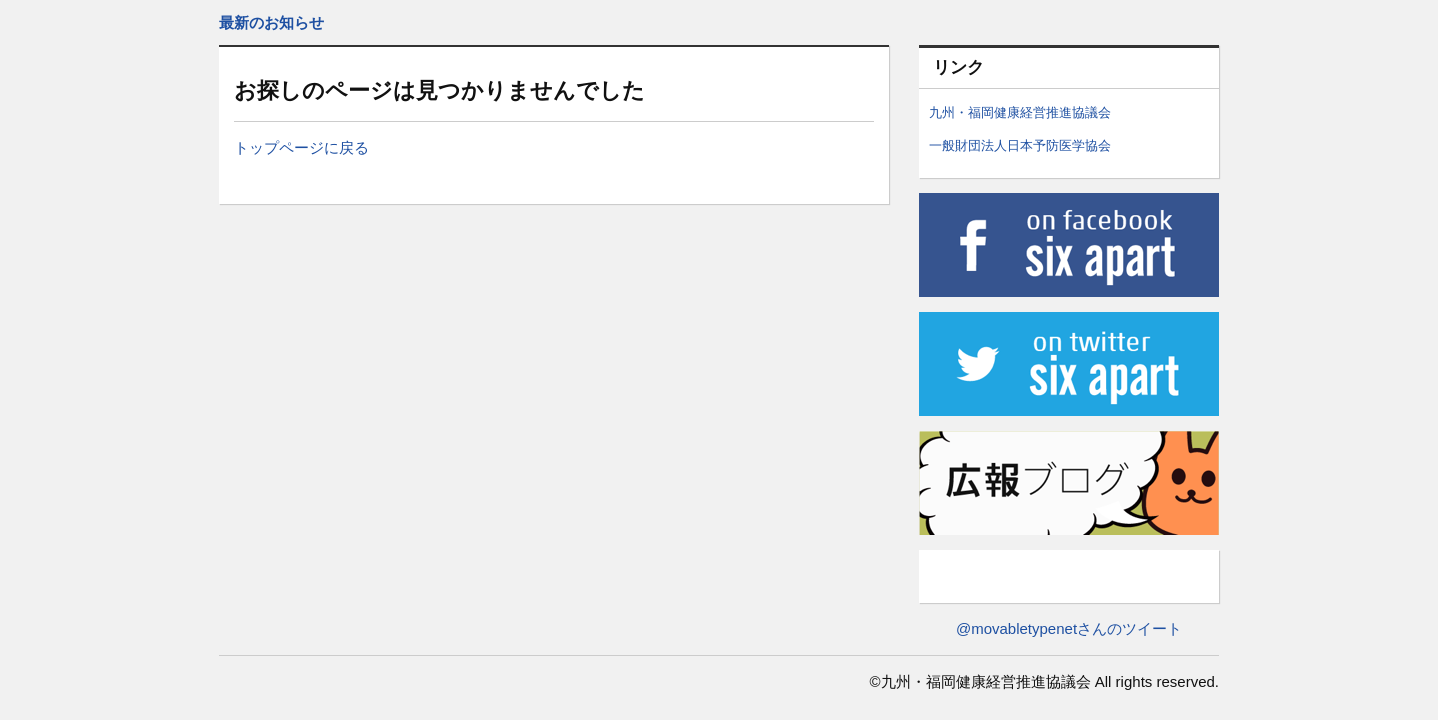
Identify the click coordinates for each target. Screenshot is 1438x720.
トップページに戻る (301, 147)
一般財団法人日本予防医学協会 (1020, 145)
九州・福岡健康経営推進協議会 (1020, 112)
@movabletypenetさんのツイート (1069, 628)
